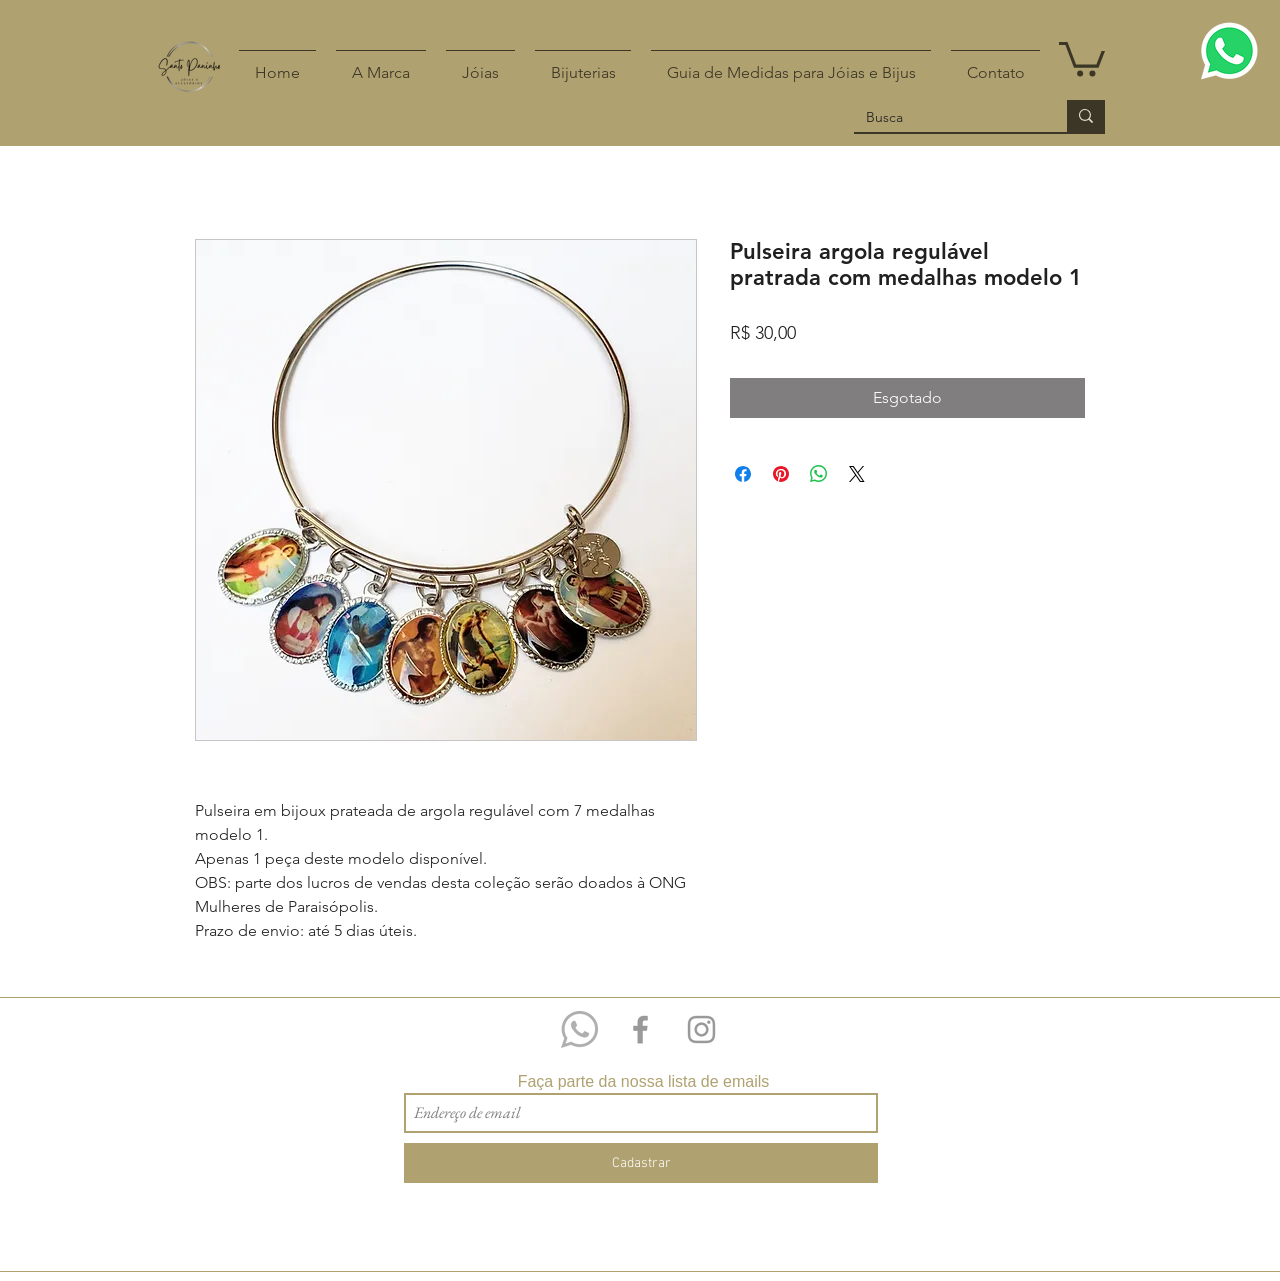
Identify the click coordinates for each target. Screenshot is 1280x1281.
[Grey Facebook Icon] (640, 1029)
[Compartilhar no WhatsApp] (819, 474)
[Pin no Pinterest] (781, 474)
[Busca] (945, 118)
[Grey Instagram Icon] (701, 1029)
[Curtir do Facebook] (1081, 1008)
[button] (1082, 57)
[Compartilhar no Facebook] (743, 474)
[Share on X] (857, 474)
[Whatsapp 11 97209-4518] (579, 1029)
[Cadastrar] (641, 1163)
